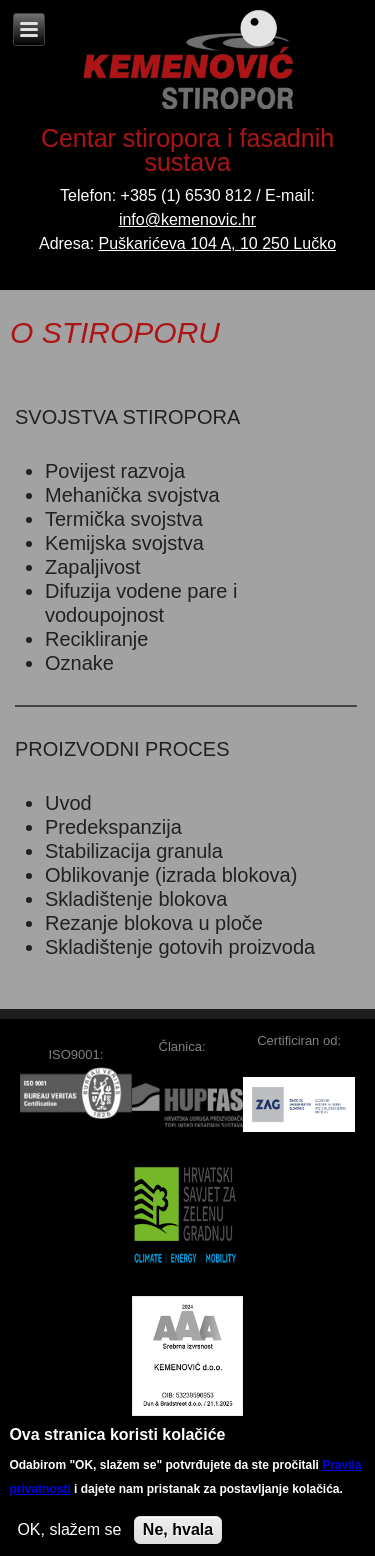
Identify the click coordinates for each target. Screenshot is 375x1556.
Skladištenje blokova (136, 899)
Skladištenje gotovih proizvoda (180, 947)
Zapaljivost (93, 567)
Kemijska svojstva (124, 543)
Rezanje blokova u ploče (154, 923)
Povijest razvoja (115, 471)
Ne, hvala (178, 1536)
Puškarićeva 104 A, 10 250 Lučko (218, 243)
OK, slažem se (69, 1536)
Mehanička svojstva (132, 495)
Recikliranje (96, 639)
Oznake (79, 663)
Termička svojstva (124, 519)
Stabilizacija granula (134, 851)
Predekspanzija (113, 827)
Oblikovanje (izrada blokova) (171, 875)
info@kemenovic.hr (187, 219)
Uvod (68, 803)
